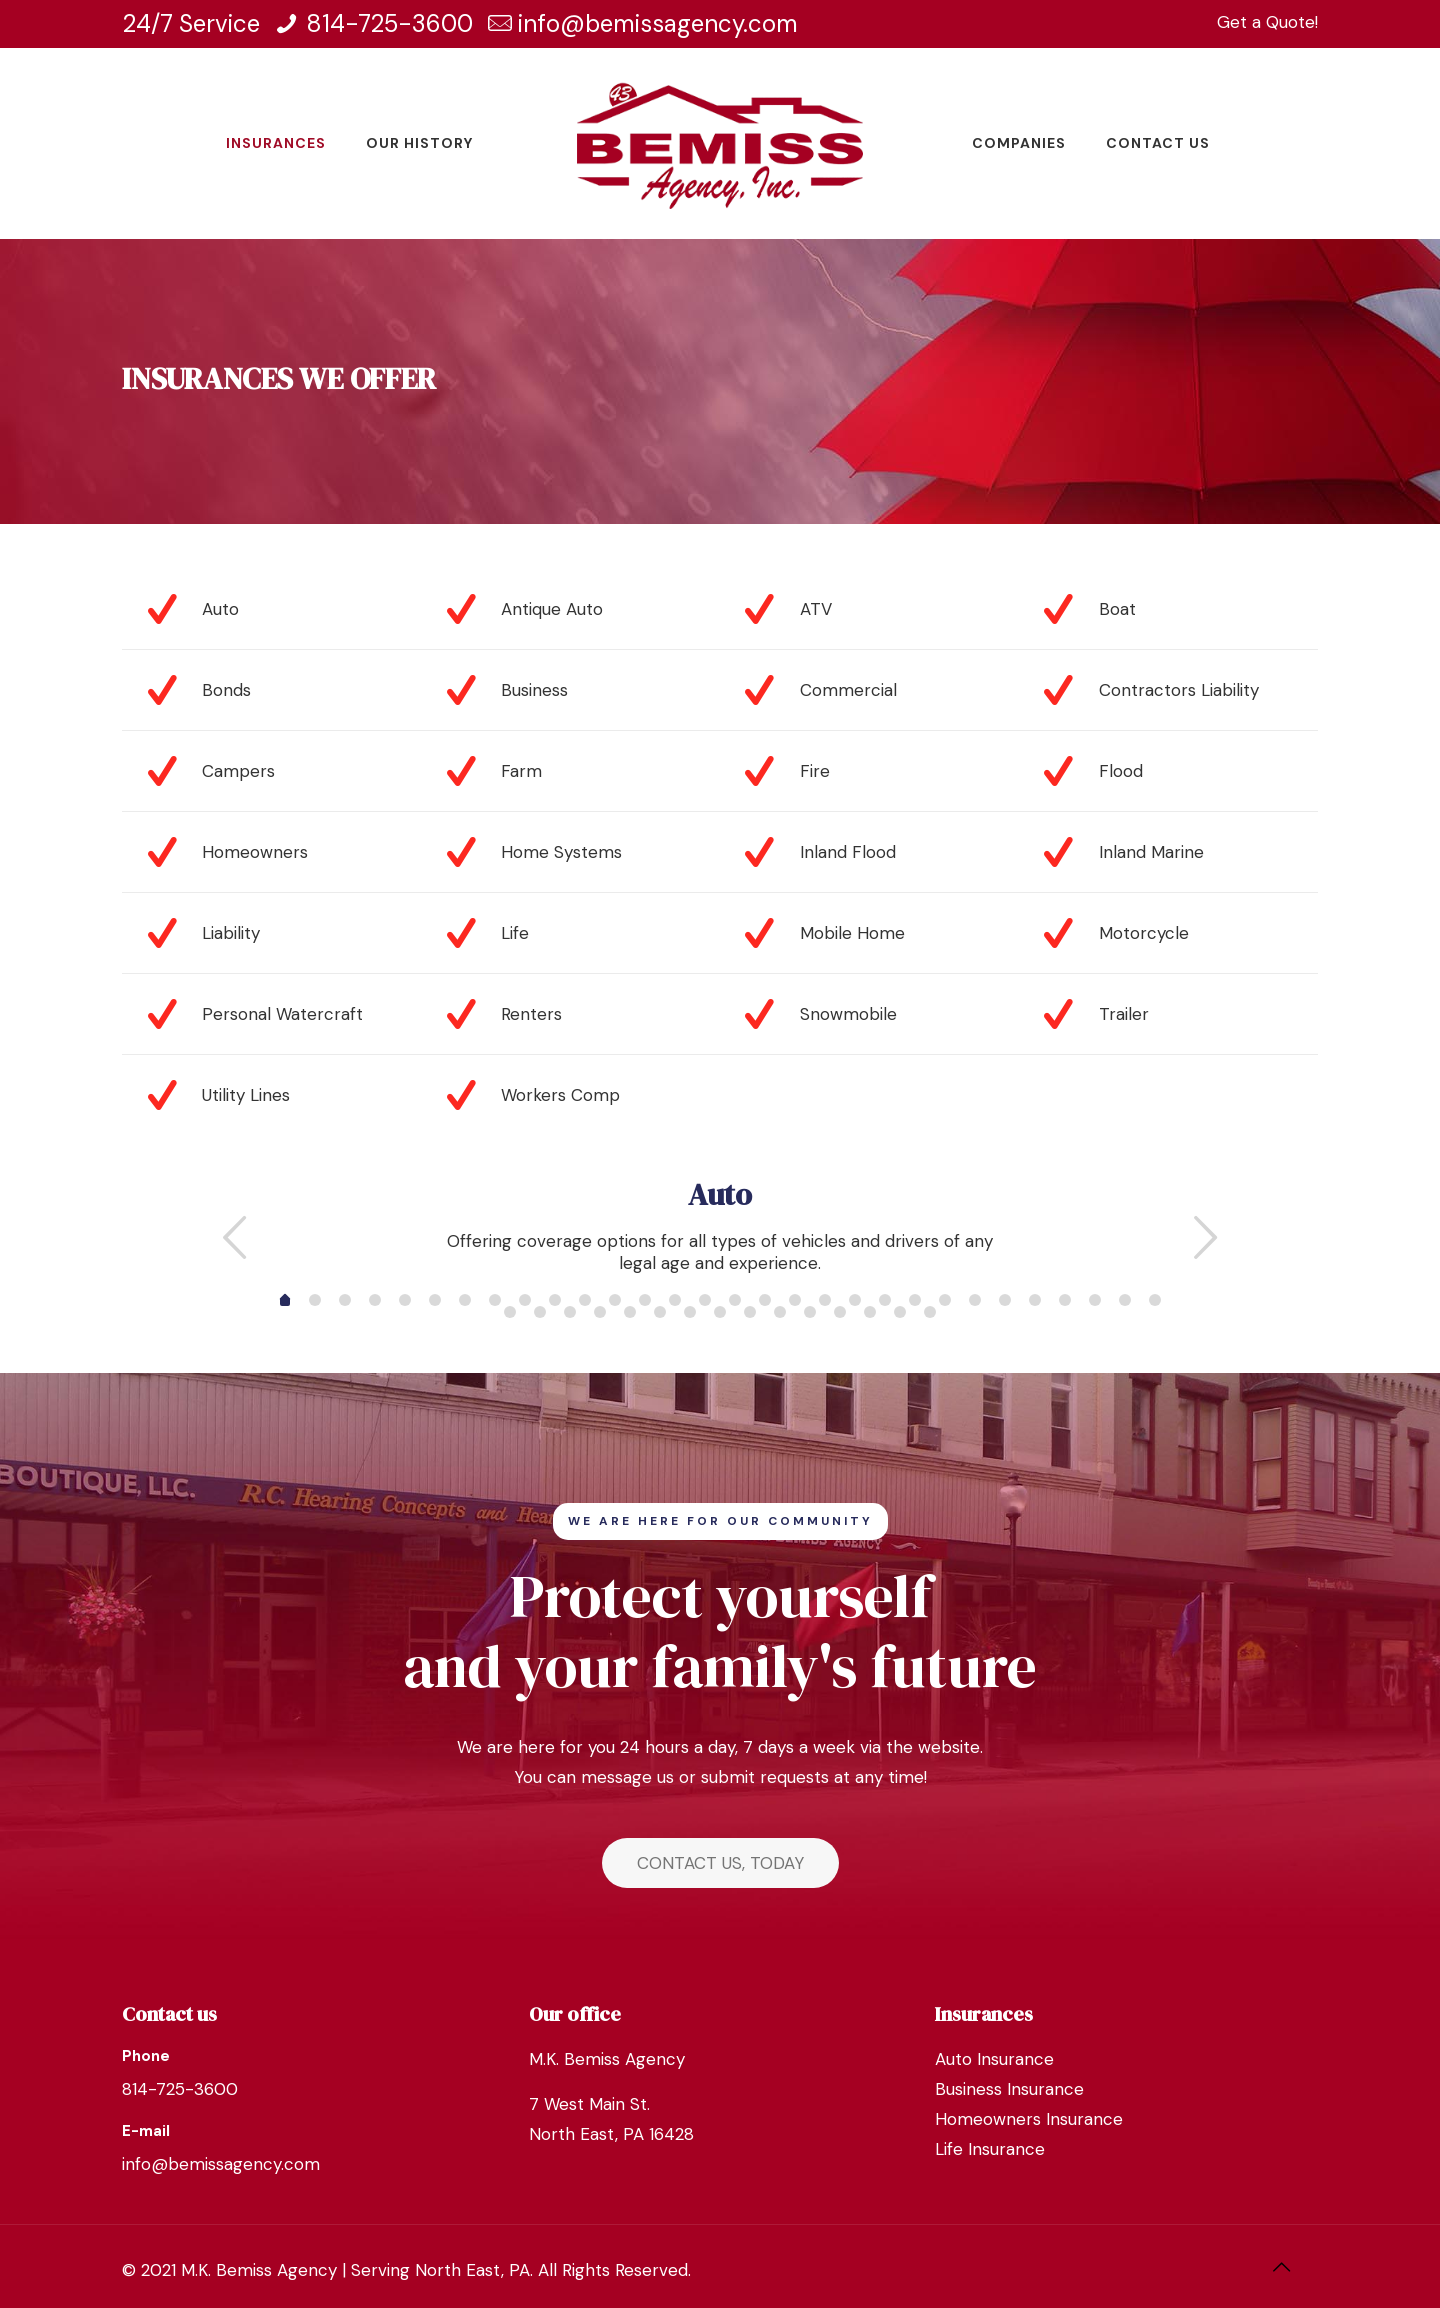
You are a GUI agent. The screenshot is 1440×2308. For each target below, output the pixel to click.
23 (975, 1300)
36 (690, 1312)
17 (795, 1300)
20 (885, 1300)
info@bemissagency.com (658, 23)
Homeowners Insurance (1029, 2119)
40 (810, 1312)
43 (900, 1312)
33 (600, 1312)
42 (870, 1312)
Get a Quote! (1267, 22)
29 (1155, 1300)
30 (510, 1312)
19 (855, 1300)
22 (945, 1300)
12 (645, 1300)
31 (540, 1312)
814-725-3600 (389, 23)
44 (930, 1312)
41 (840, 1312)
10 (585, 1300)
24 (1005, 1300)
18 (825, 1300)
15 (735, 1300)
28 (1125, 1300)
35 (660, 1312)
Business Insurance (1009, 2089)
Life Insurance (990, 2149)
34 (630, 1312)
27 (1095, 1300)
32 (570, 1312)
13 (675, 1300)
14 (705, 1300)
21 (915, 1300)
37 (720, 1312)
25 (1035, 1300)
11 (615, 1300)
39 (780, 1312)
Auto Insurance (994, 2059)
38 (750, 1312)
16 (765, 1300)
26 (1065, 1300)
